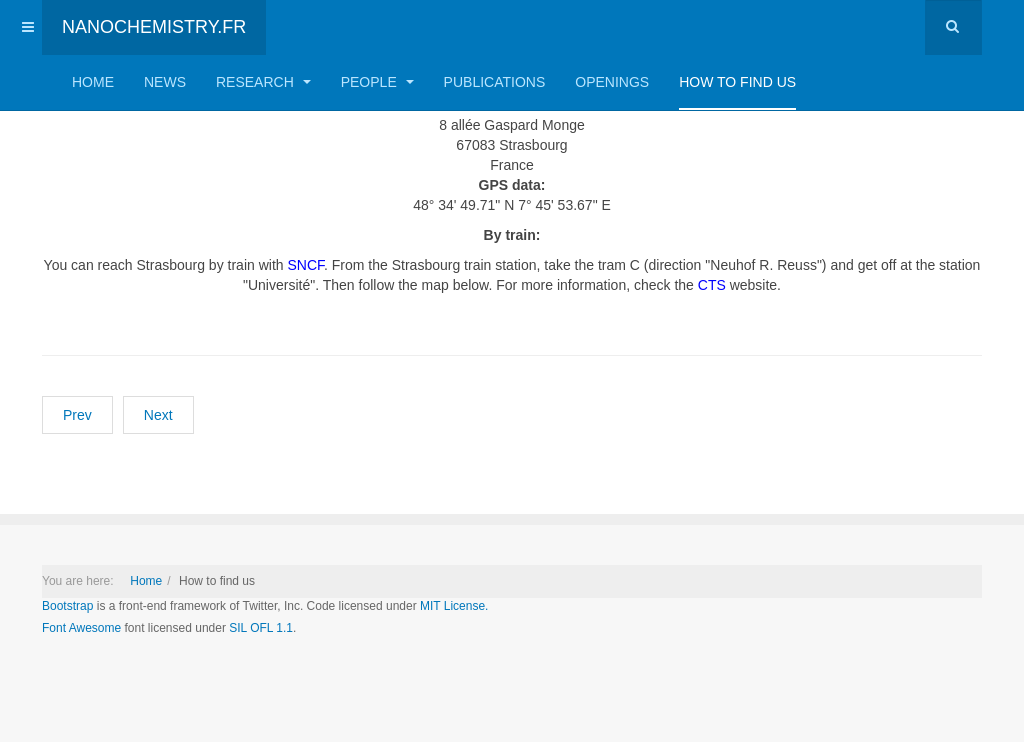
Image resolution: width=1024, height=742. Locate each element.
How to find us (737, 82)
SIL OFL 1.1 (261, 628)
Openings (612, 82)
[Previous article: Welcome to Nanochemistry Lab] (77, 415)
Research (263, 82)
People (377, 82)
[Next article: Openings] (158, 415)
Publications (495, 82)
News (165, 82)
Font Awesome (81, 628)
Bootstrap (67, 606)
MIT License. (454, 606)
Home (93, 82)
